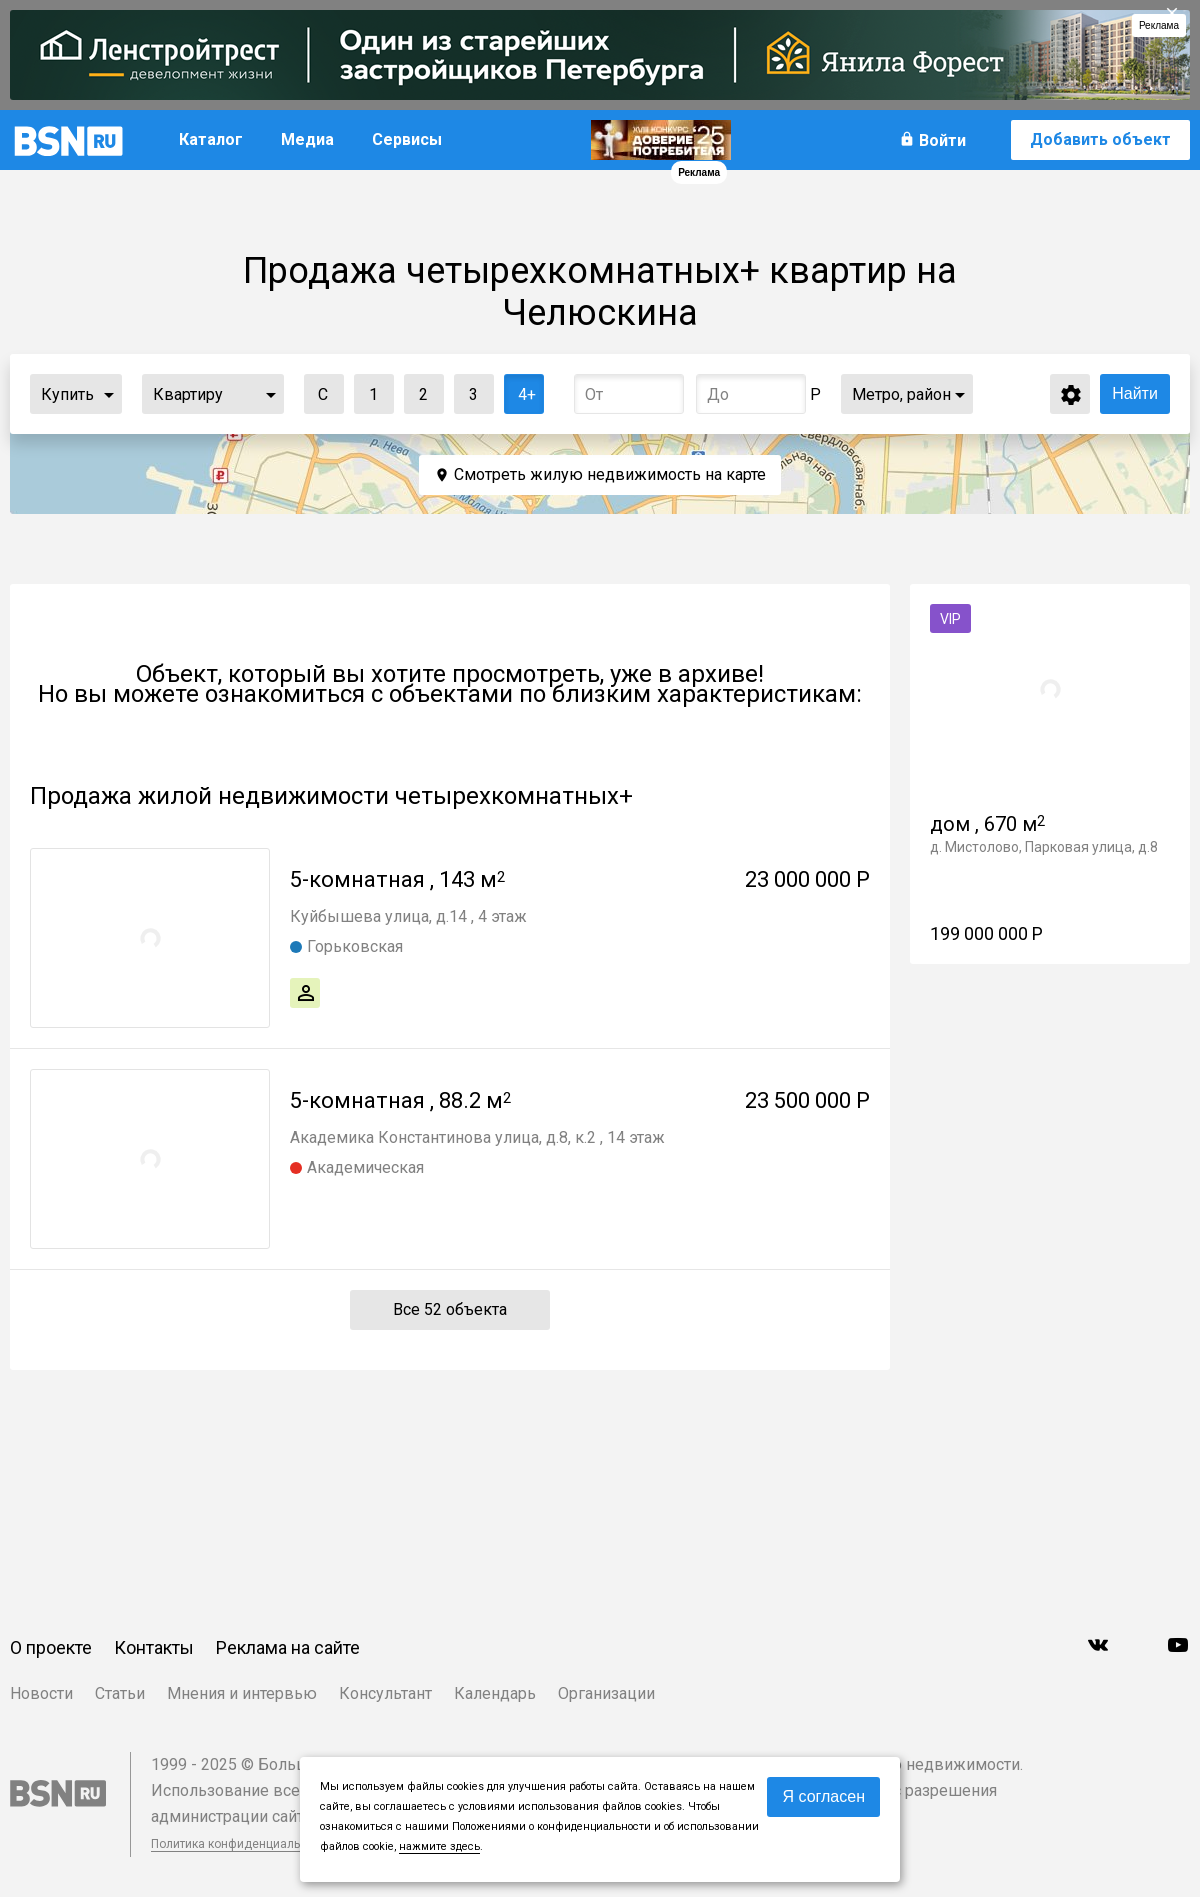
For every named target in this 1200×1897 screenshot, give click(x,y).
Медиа (307, 139)
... (109, 394)
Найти (1135, 393)
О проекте (51, 1647)
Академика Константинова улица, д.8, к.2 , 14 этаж (477, 1137)
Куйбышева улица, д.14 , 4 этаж (408, 916)
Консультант (385, 1693)
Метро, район (901, 394)
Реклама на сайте (288, 1647)
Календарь (495, 1693)
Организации (606, 1693)
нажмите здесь (439, 1846)
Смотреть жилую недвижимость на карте (610, 474)
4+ (520, 389)
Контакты (154, 1647)
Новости (41, 1693)
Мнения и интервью (242, 1693)
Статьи (120, 1693)
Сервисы (407, 139)
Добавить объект (1100, 139)
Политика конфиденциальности (242, 1844)
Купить (67, 394)
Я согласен (823, 1796)
